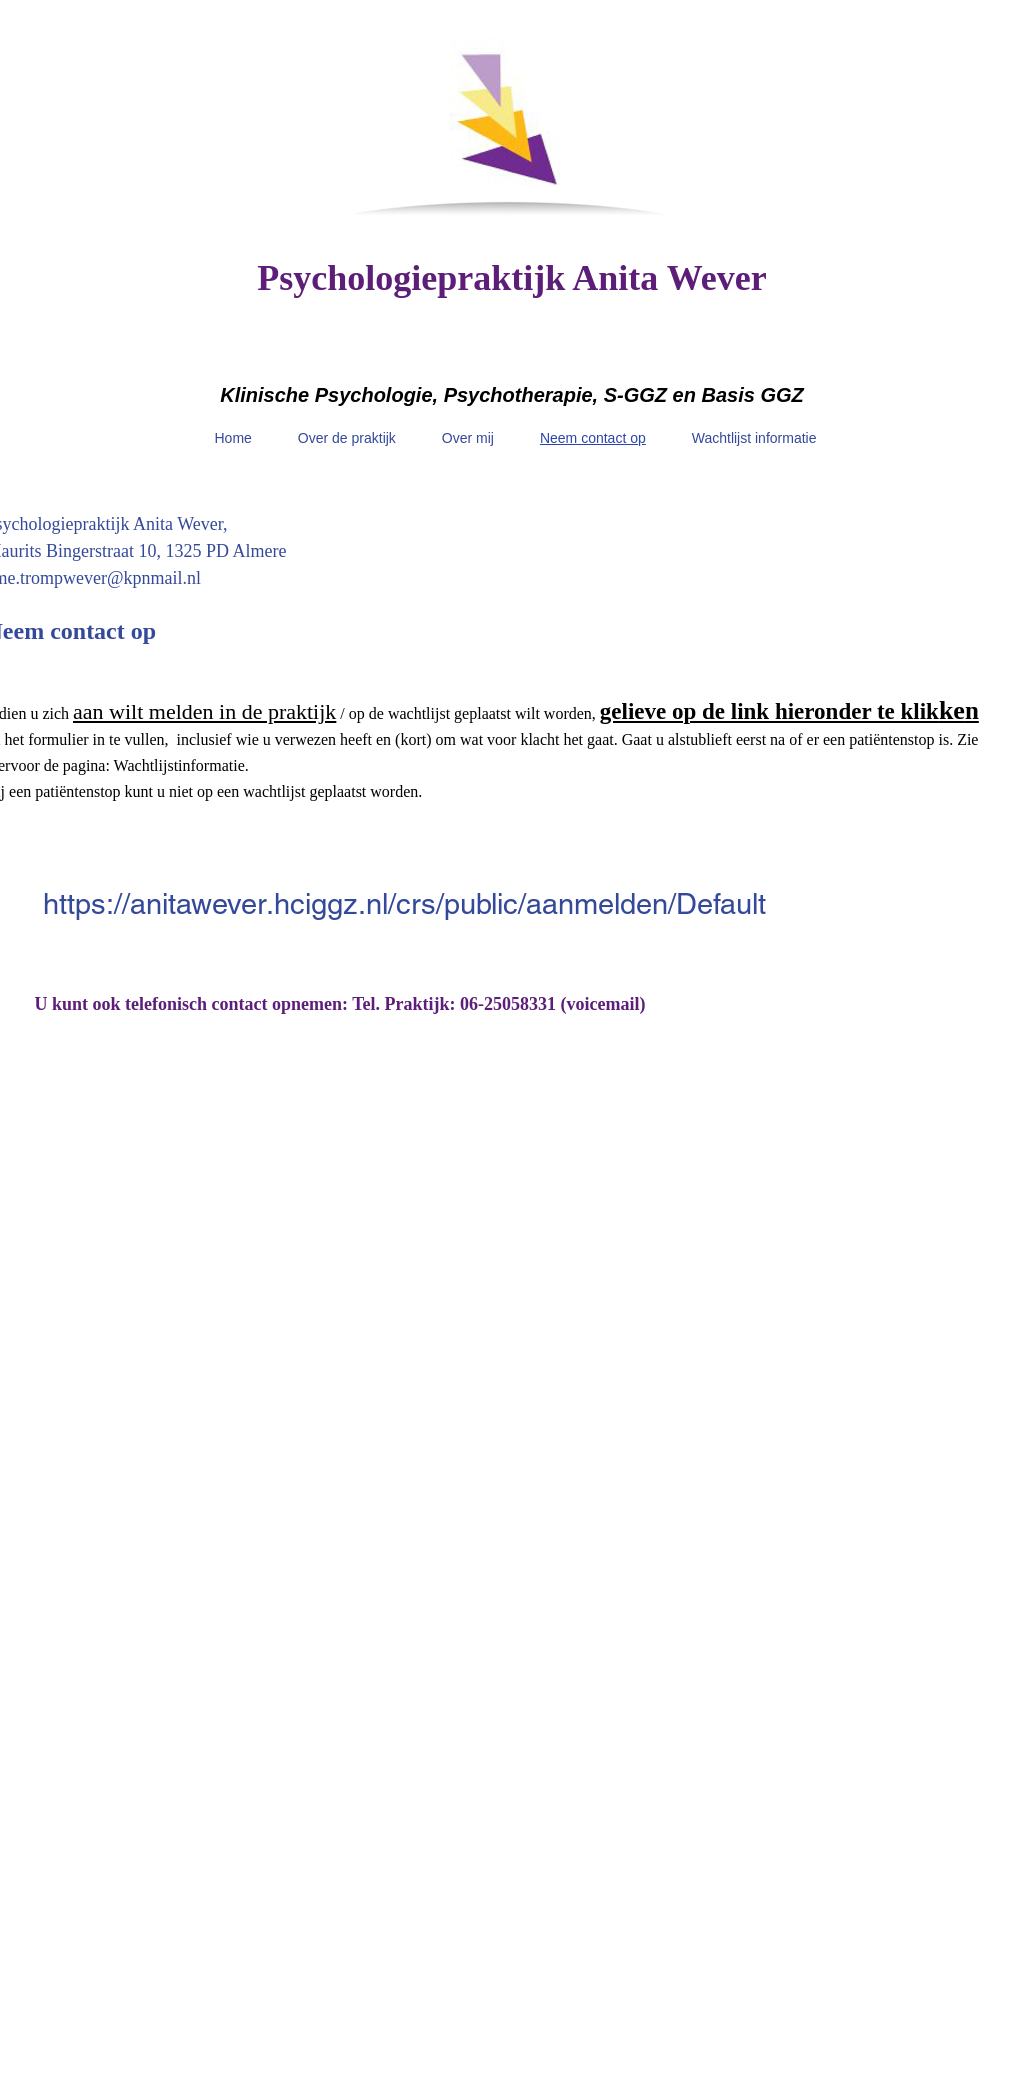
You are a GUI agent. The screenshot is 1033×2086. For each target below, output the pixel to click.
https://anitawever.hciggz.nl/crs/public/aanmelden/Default (404, 904)
